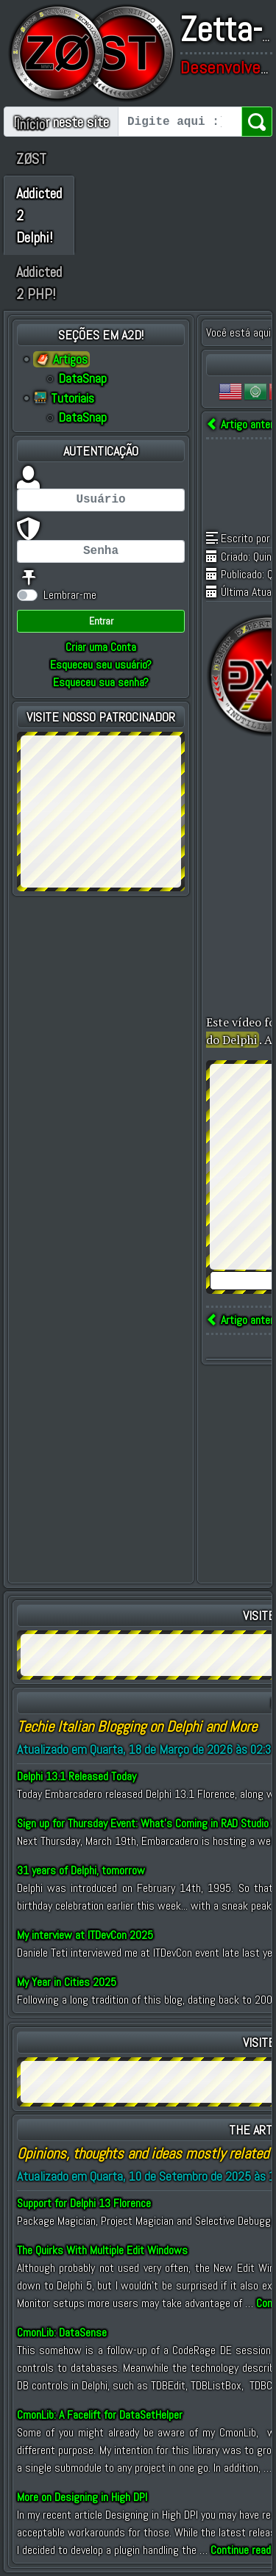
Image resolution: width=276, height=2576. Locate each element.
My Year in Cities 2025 (66, 1982)
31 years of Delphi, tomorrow (81, 1870)
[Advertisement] (100, 808)
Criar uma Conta (101, 647)
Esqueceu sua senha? (101, 682)
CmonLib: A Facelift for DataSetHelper (100, 2414)
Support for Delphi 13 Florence (84, 2203)
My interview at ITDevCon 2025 (85, 1935)
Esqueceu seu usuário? (101, 664)
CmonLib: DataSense (62, 2332)
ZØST (31, 158)
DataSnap (82, 378)
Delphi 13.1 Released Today (76, 1776)
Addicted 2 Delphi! (39, 215)
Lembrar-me (69, 594)
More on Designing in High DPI (82, 2497)
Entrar (101, 620)
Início (30, 124)
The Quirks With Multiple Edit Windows (102, 2250)
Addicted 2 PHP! (39, 282)
